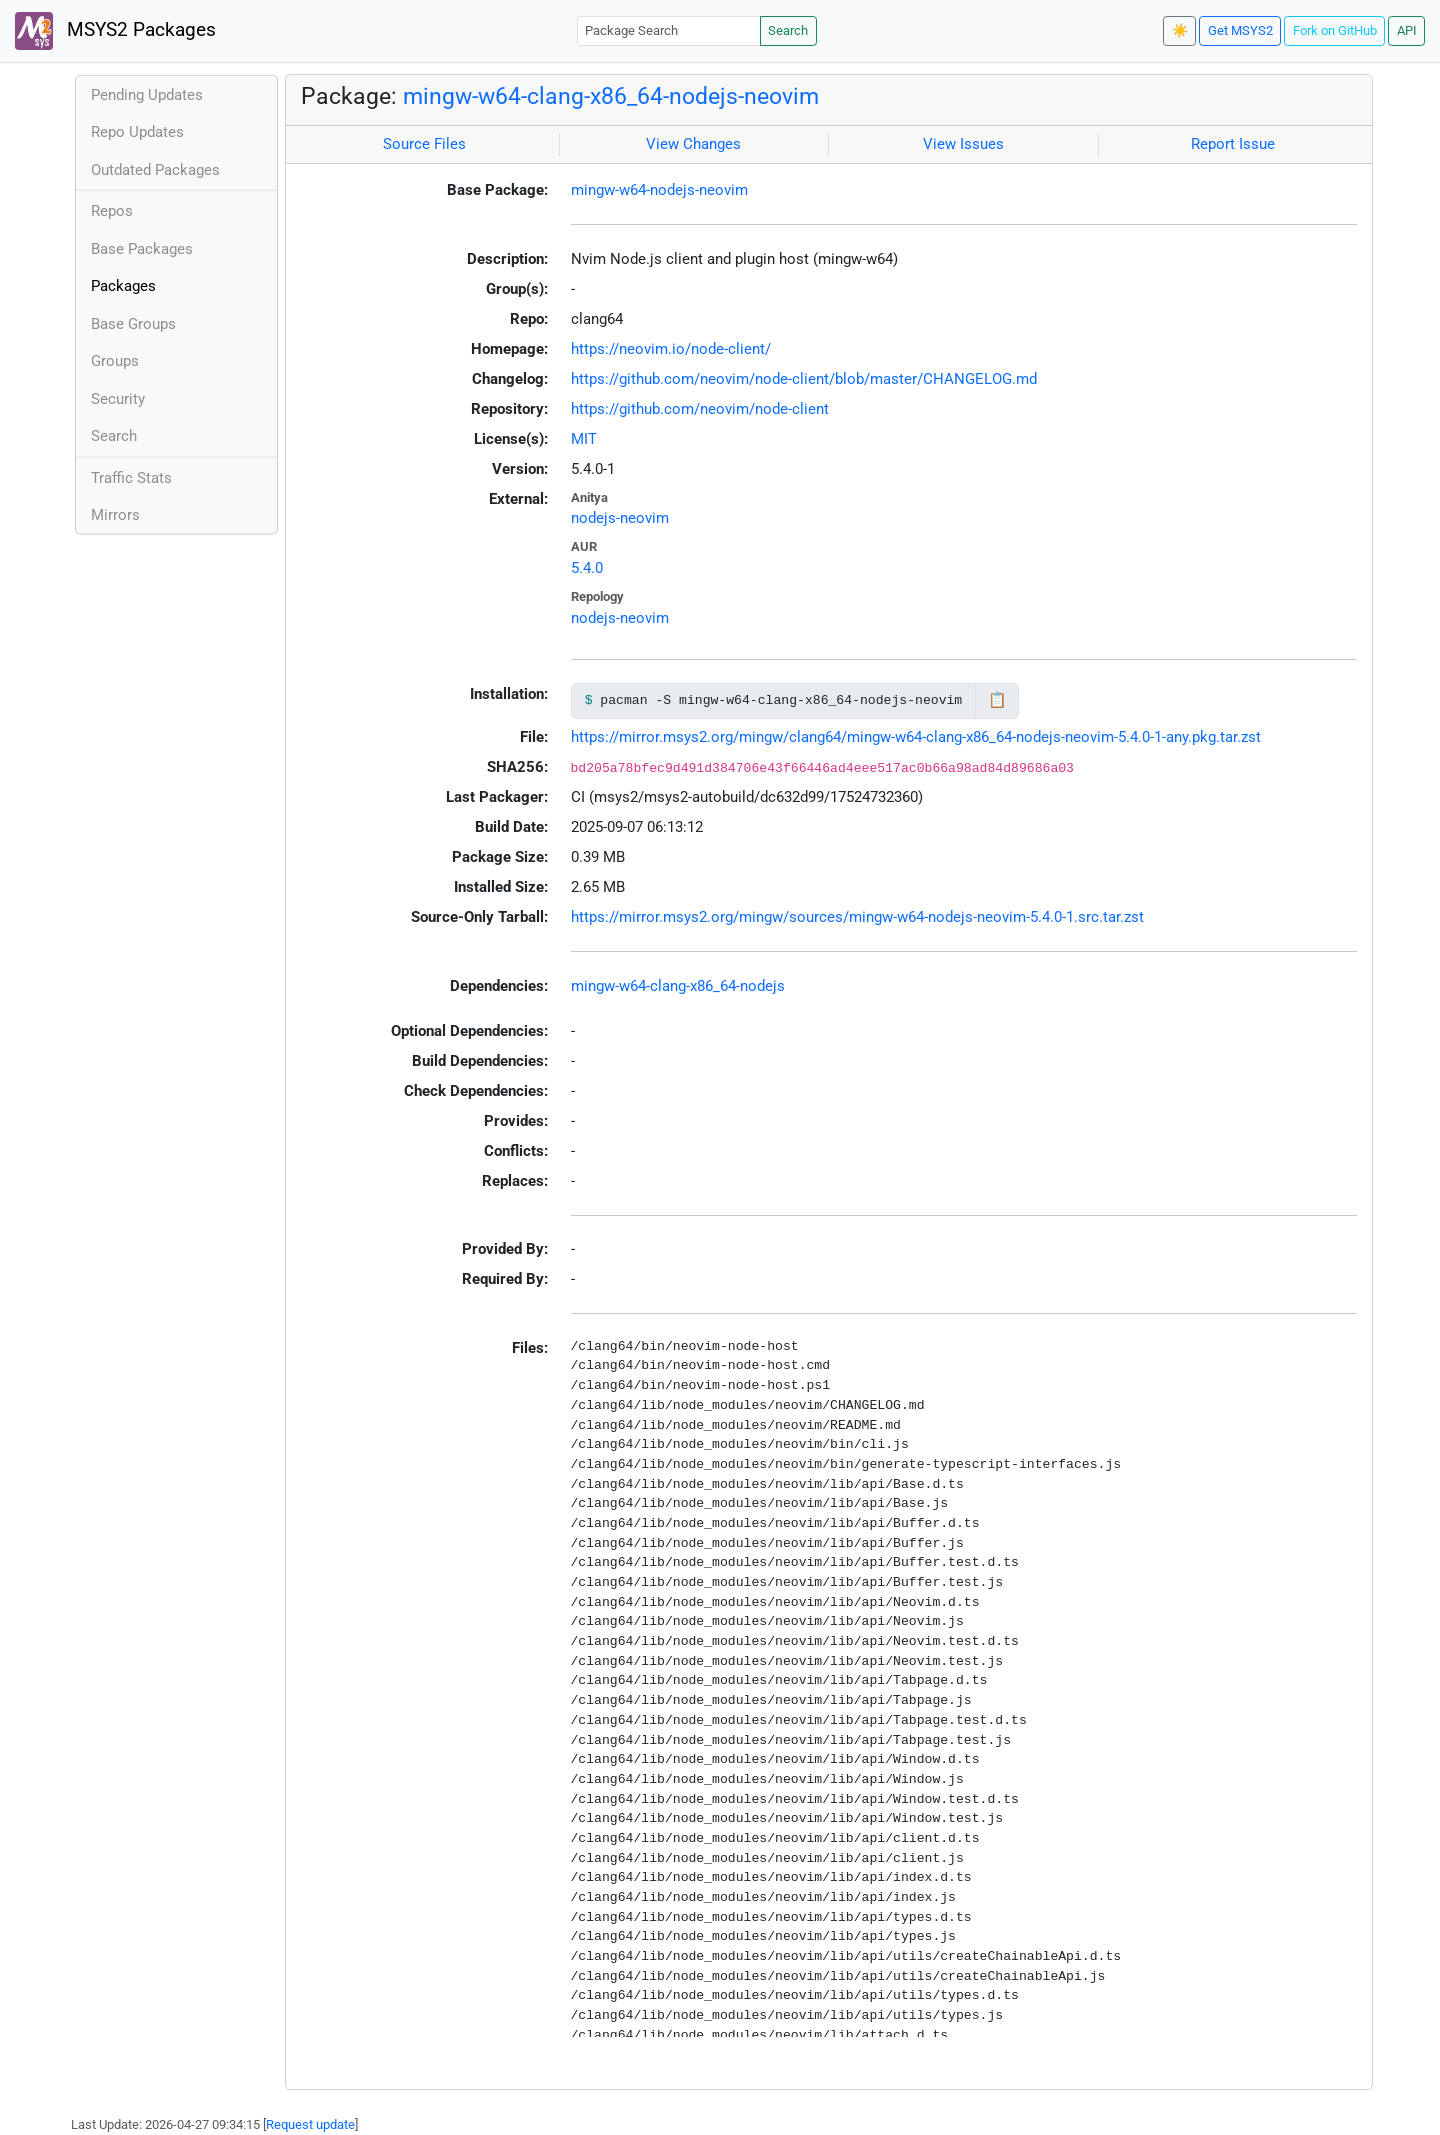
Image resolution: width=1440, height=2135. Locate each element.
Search (788, 30)
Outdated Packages (155, 170)
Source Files (424, 144)
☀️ (1180, 30)
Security (118, 399)
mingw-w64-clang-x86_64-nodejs (678, 986)
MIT (584, 439)
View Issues (963, 144)
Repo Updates (137, 132)
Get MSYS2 (1240, 30)
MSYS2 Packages (115, 31)
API (1407, 30)
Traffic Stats (131, 478)
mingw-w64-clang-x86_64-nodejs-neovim (611, 96)
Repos (112, 211)
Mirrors (115, 515)
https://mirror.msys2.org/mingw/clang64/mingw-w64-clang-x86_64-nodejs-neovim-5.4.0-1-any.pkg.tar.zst (916, 737)
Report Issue (1233, 144)
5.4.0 (587, 568)
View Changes (693, 144)
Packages (123, 286)
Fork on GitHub (1335, 30)
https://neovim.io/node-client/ (671, 349)
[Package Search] (669, 30)
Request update (310, 2124)
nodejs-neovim (620, 518)
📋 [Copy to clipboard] (997, 700)
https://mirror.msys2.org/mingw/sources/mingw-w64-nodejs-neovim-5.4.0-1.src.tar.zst (857, 917)
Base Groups (133, 324)
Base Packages (142, 249)
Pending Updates (147, 95)
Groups (115, 361)
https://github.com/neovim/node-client (700, 409)
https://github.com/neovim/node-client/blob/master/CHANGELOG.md (804, 379)
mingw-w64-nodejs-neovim (659, 190)
